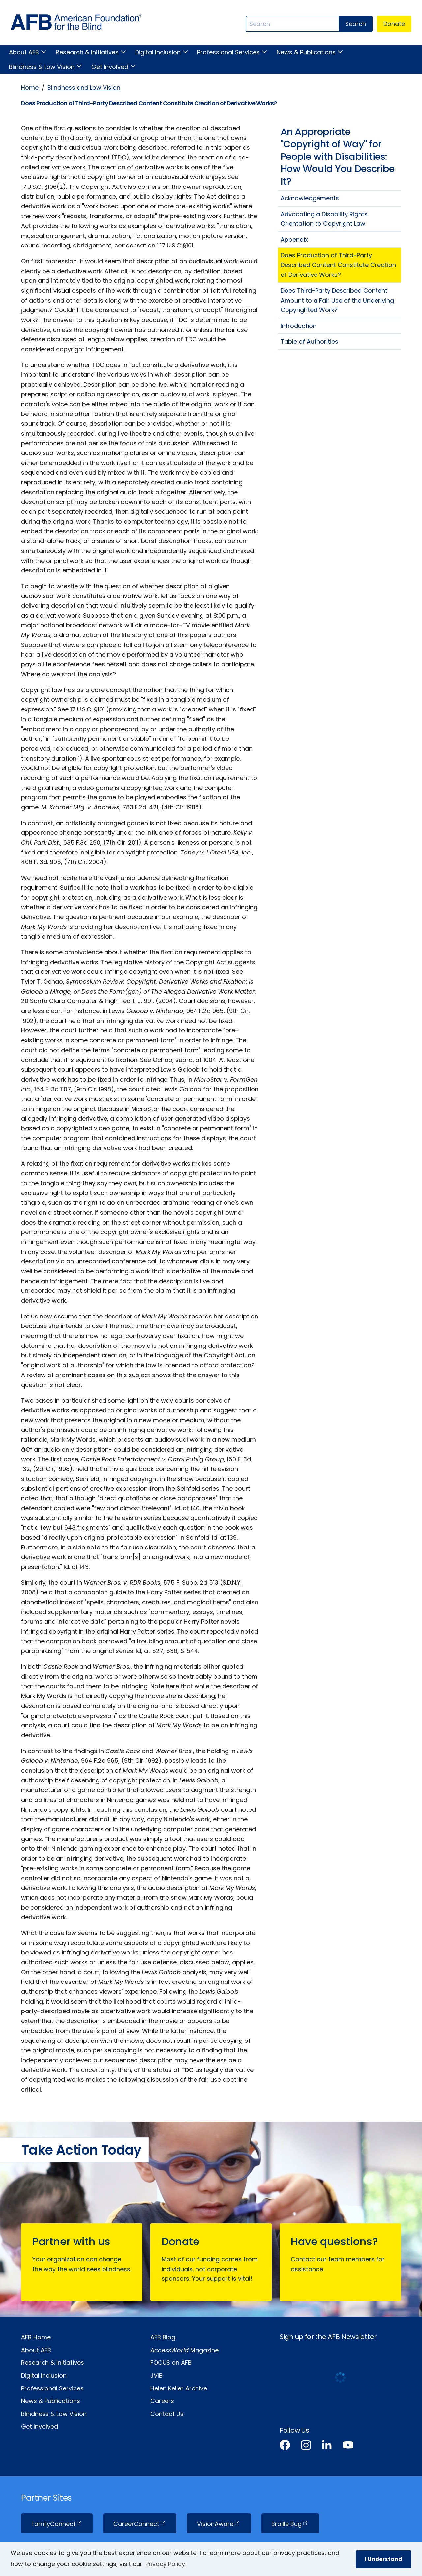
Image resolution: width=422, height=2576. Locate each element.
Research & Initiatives (87, 52)
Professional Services (228, 52)
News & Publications (306, 52)
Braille (290, 2524)
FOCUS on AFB (171, 2363)
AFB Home (36, 2337)
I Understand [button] (383, 2559)
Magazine (184, 2350)
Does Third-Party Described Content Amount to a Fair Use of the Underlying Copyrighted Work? (337, 300)
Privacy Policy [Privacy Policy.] (165, 2564)
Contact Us (167, 2414)
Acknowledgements (310, 198)
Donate (394, 24)
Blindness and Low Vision (83, 87)
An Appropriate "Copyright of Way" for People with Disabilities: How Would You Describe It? (338, 156)
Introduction (298, 326)
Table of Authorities (309, 341)
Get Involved (109, 67)
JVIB (156, 2375)
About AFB (24, 52)
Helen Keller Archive (178, 2388)
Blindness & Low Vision (42, 67)
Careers (162, 2401)
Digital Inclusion (158, 52)
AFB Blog (162, 2337)
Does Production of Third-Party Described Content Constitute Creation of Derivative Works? (338, 265)
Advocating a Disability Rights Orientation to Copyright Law (324, 219)
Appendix (294, 239)
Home (30, 87)
